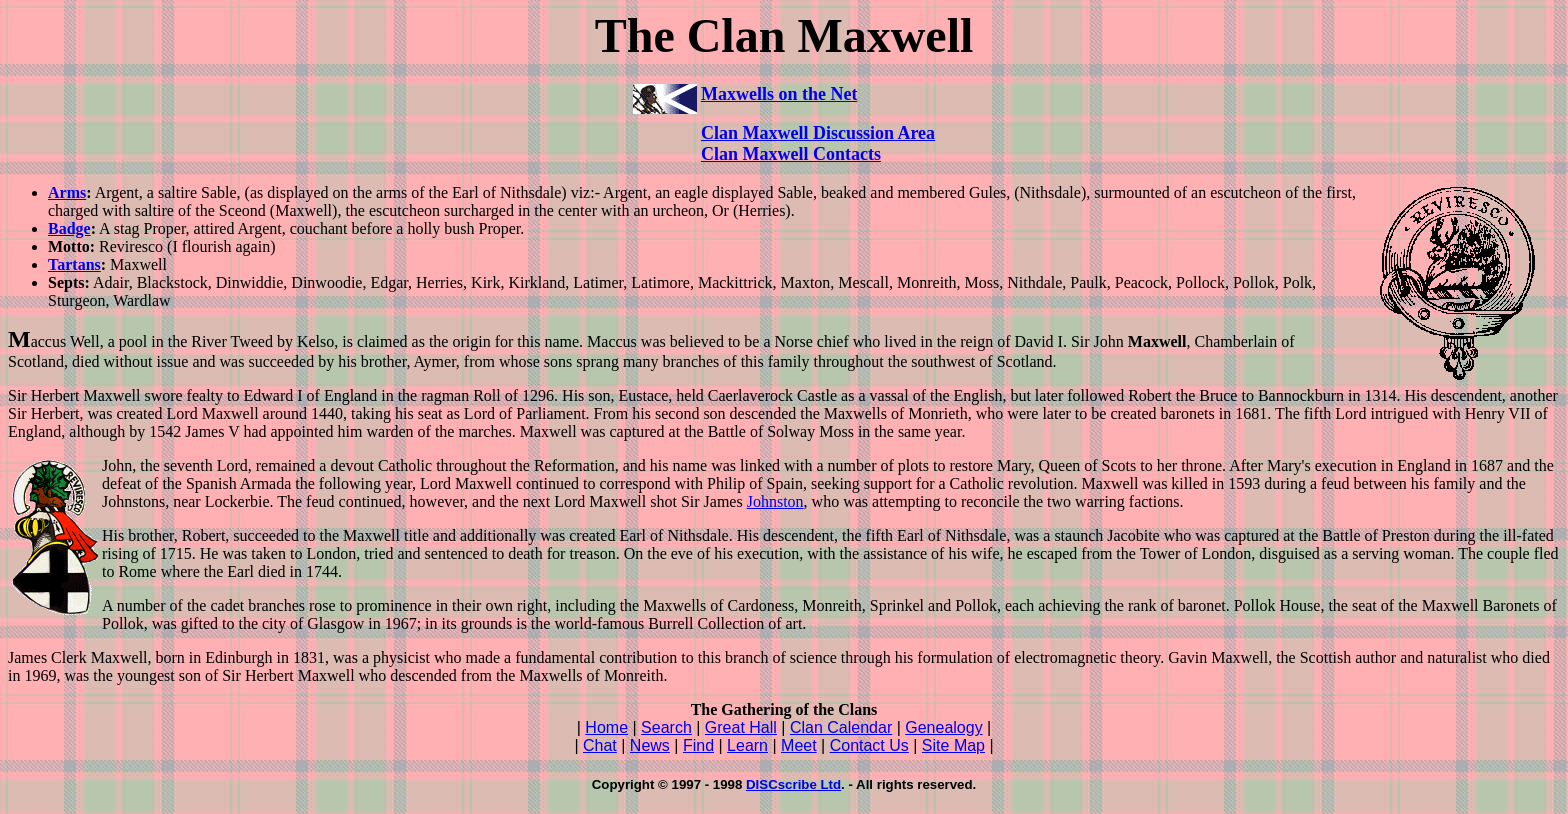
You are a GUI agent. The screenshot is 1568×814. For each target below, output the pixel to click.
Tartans (74, 264)
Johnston (775, 501)
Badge (69, 228)
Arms (67, 192)
